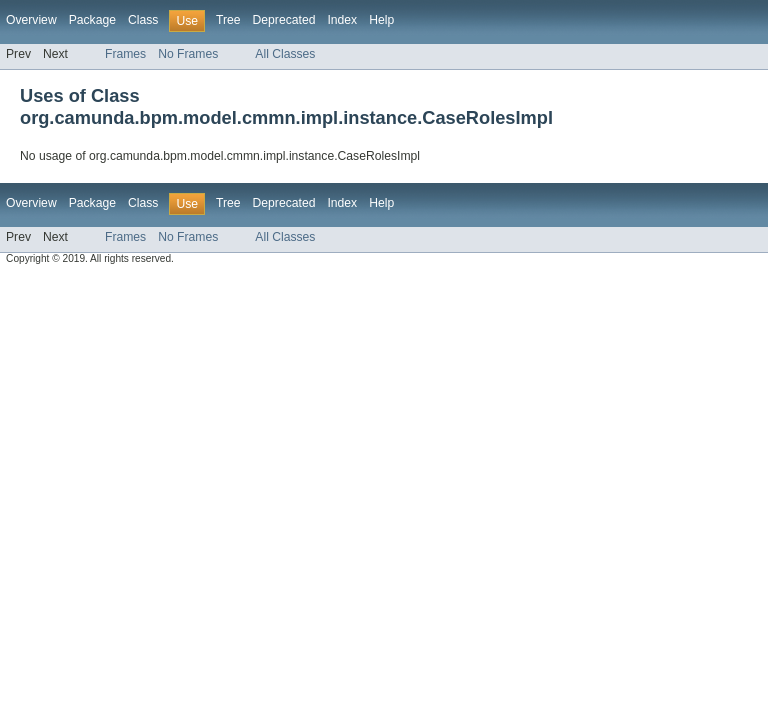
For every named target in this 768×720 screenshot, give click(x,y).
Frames (125, 54)
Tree (228, 20)
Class (143, 20)
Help (381, 20)
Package (92, 20)
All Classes (285, 54)
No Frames (188, 54)
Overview (31, 20)
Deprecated (284, 20)
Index (342, 20)
